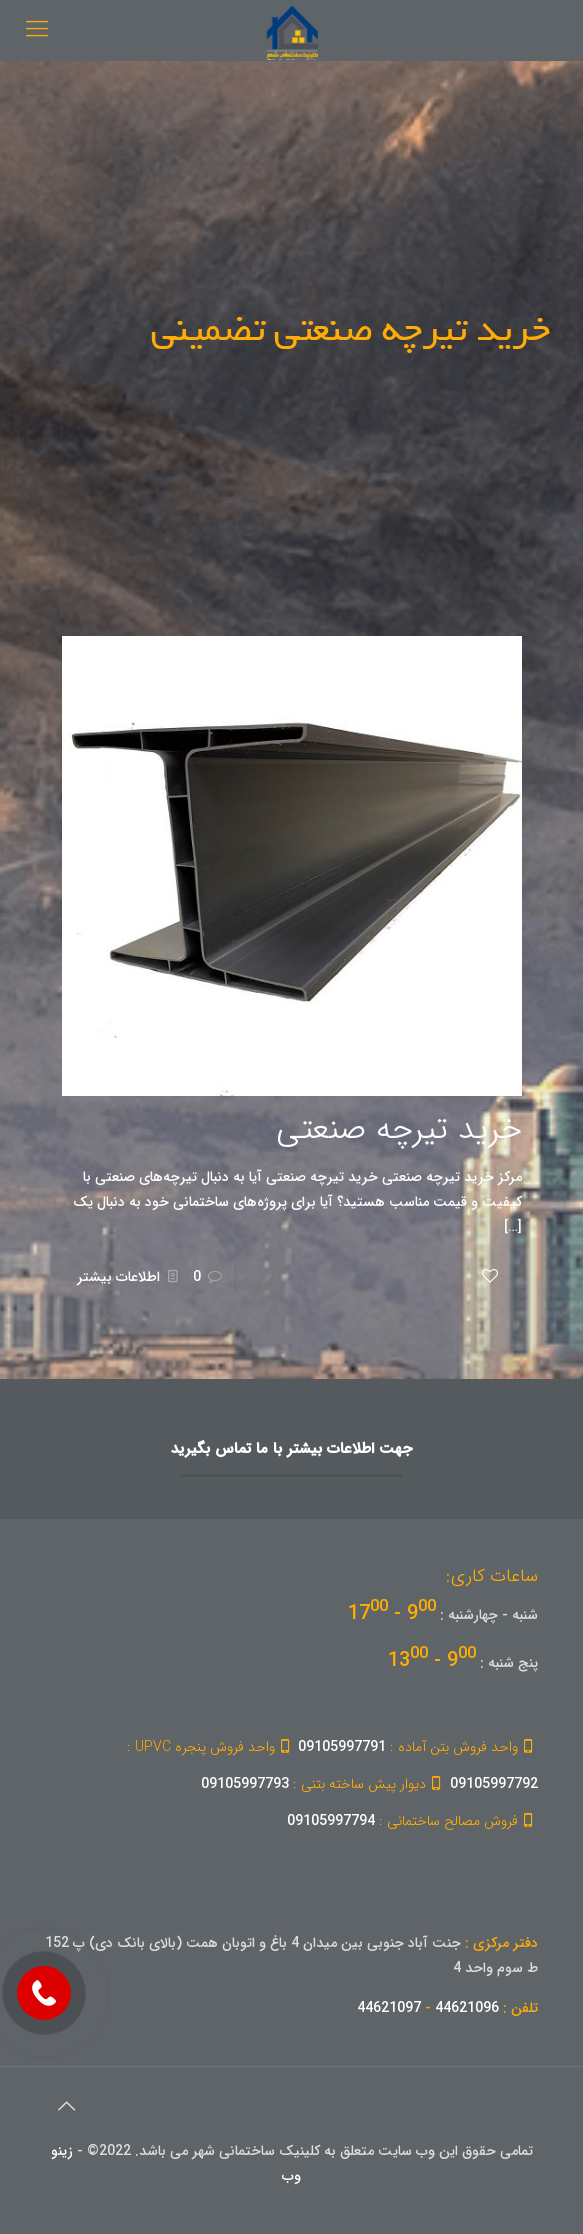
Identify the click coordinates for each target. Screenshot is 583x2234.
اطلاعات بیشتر (118, 1277)
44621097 (389, 2008)
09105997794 (412, 1821)
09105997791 (418, 1747)
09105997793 (323, 1784)
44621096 (467, 2008)
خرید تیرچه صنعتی (399, 1130)
